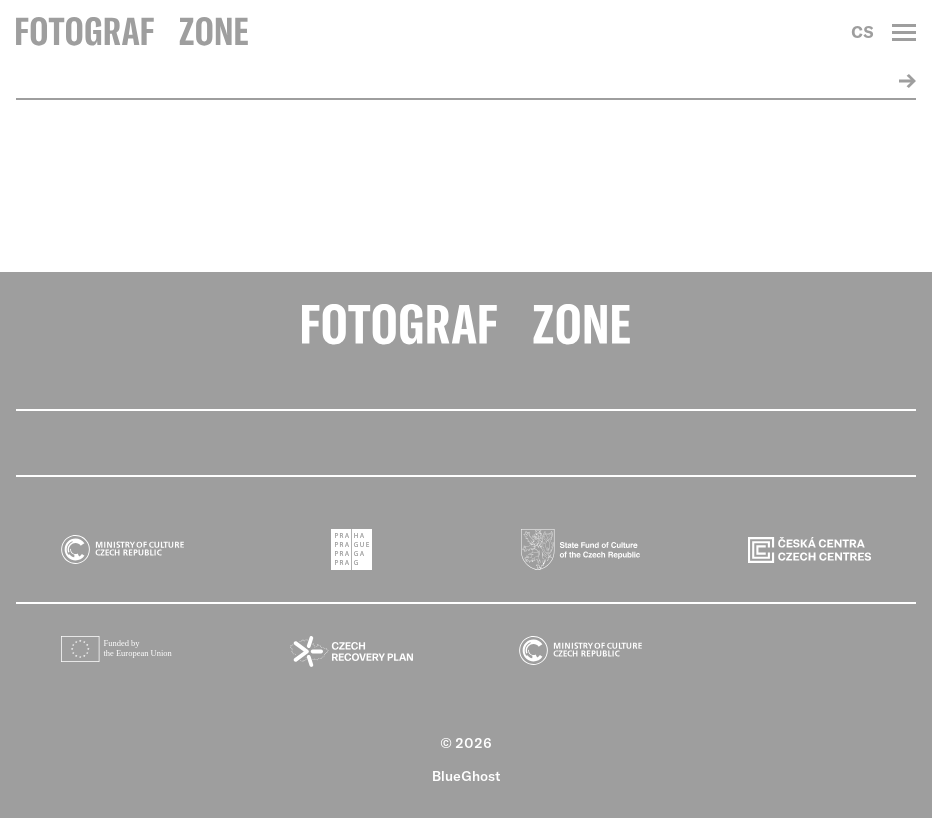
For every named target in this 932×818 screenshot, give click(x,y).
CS (862, 32)
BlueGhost (466, 776)
